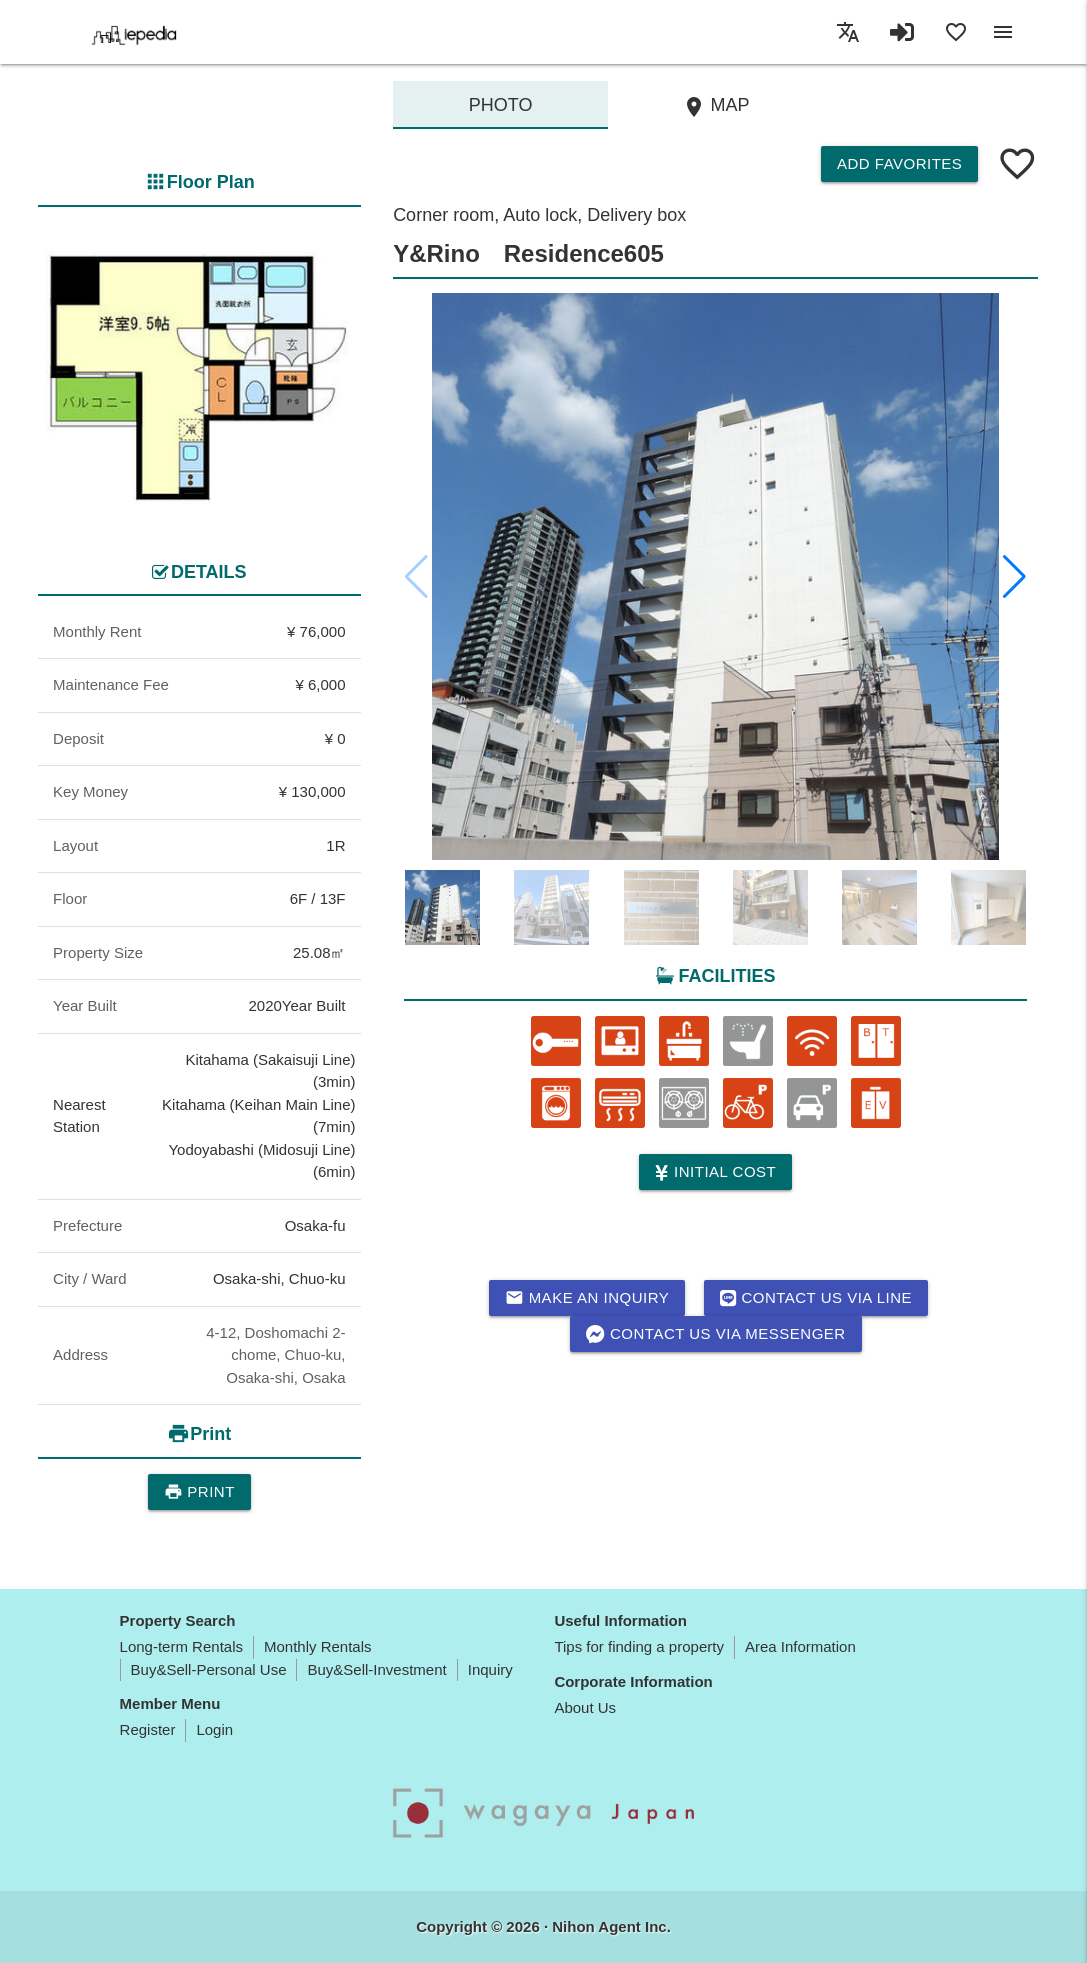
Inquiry (490, 1669)
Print (199, 1492)
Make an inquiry (587, 1298)
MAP (716, 107)
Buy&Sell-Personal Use (209, 1669)
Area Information (800, 1646)
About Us (585, 1707)
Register (148, 1729)
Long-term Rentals (181, 1646)
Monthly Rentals (318, 1646)
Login (214, 1729)
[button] (1014, 577)
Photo (501, 105)
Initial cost (715, 1172)
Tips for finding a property (639, 1646)
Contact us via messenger (716, 1334)
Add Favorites (899, 163)
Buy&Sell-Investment (376, 1669)
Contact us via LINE (816, 1298)
